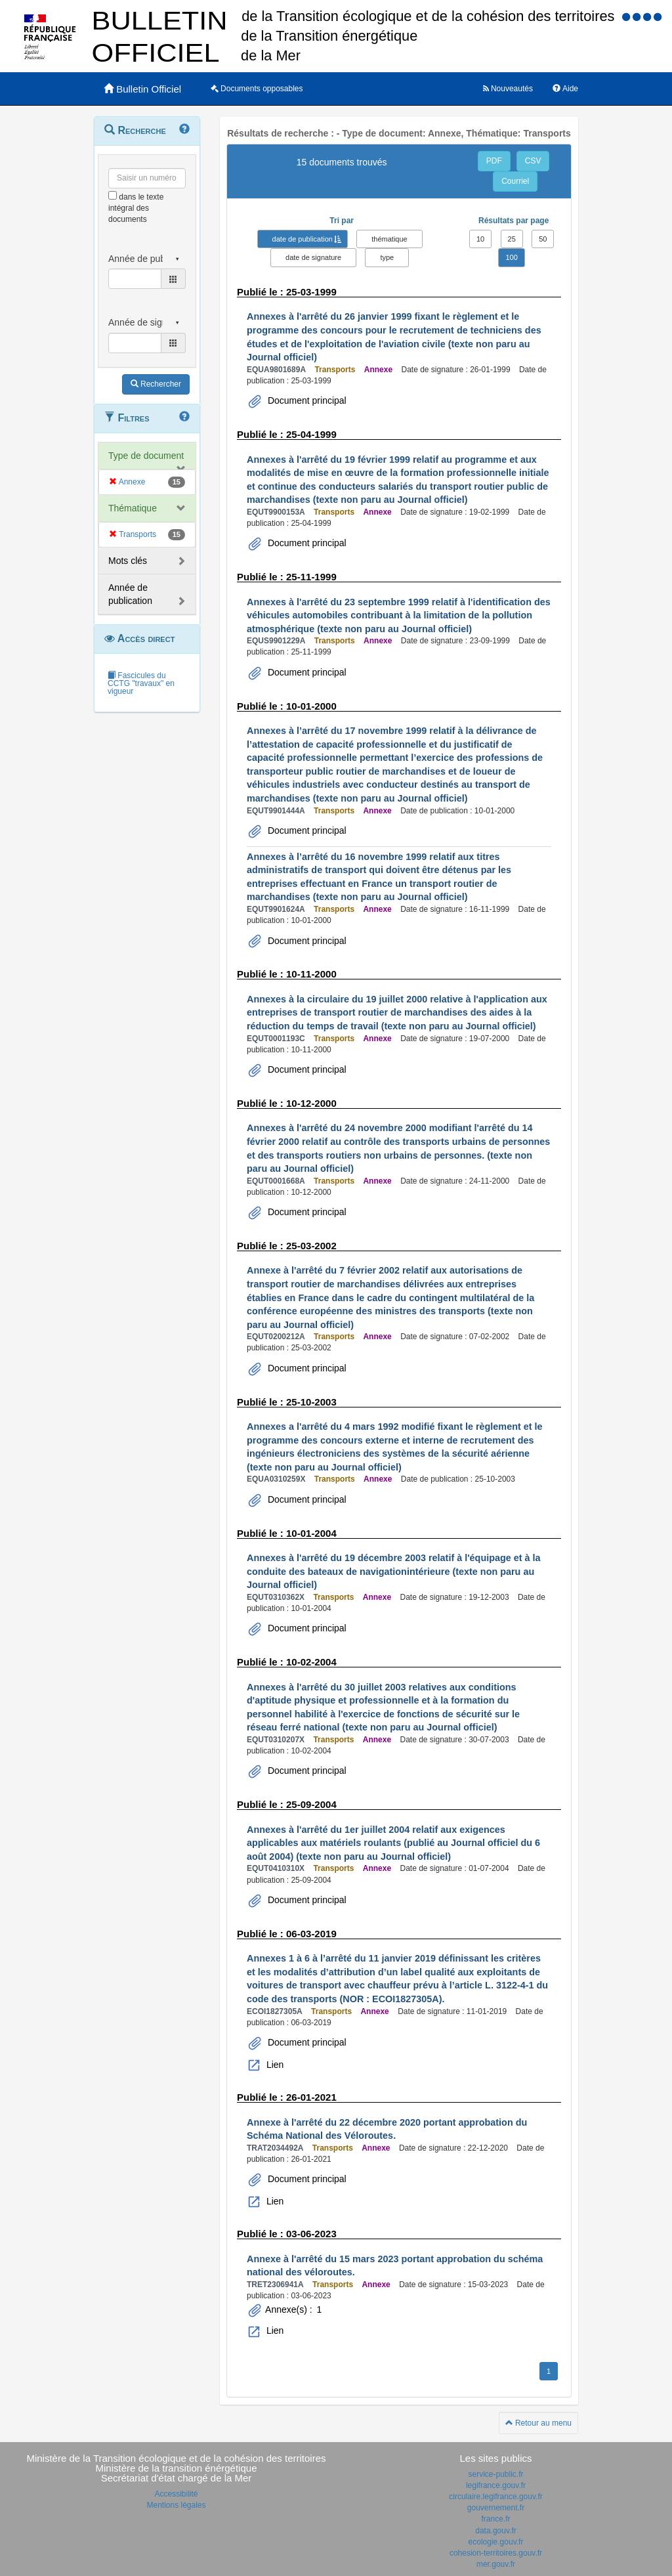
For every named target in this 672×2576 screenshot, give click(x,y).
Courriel (515, 181)
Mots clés (127, 560)
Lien (274, 2064)
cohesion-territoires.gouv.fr (496, 2553)
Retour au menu (538, 2423)
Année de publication (130, 594)
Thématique (132, 508)
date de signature (313, 257)
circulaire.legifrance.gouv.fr (496, 2496)
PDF (494, 160)
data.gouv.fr (495, 2530)
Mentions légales (175, 2505)
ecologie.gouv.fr (496, 2541)
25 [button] (512, 239)
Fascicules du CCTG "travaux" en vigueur (141, 683)
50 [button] (543, 239)
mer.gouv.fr (495, 2564)
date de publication (302, 239)
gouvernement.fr (495, 2507)
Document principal (305, 400)
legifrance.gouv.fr (496, 2485)
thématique (389, 239)
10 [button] (480, 239)
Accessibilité (176, 2494)
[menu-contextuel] (112, 195)
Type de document (146, 455)
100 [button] (511, 257)
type (387, 257)
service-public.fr (495, 2474)
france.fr (495, 2518)
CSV (533, 160)
